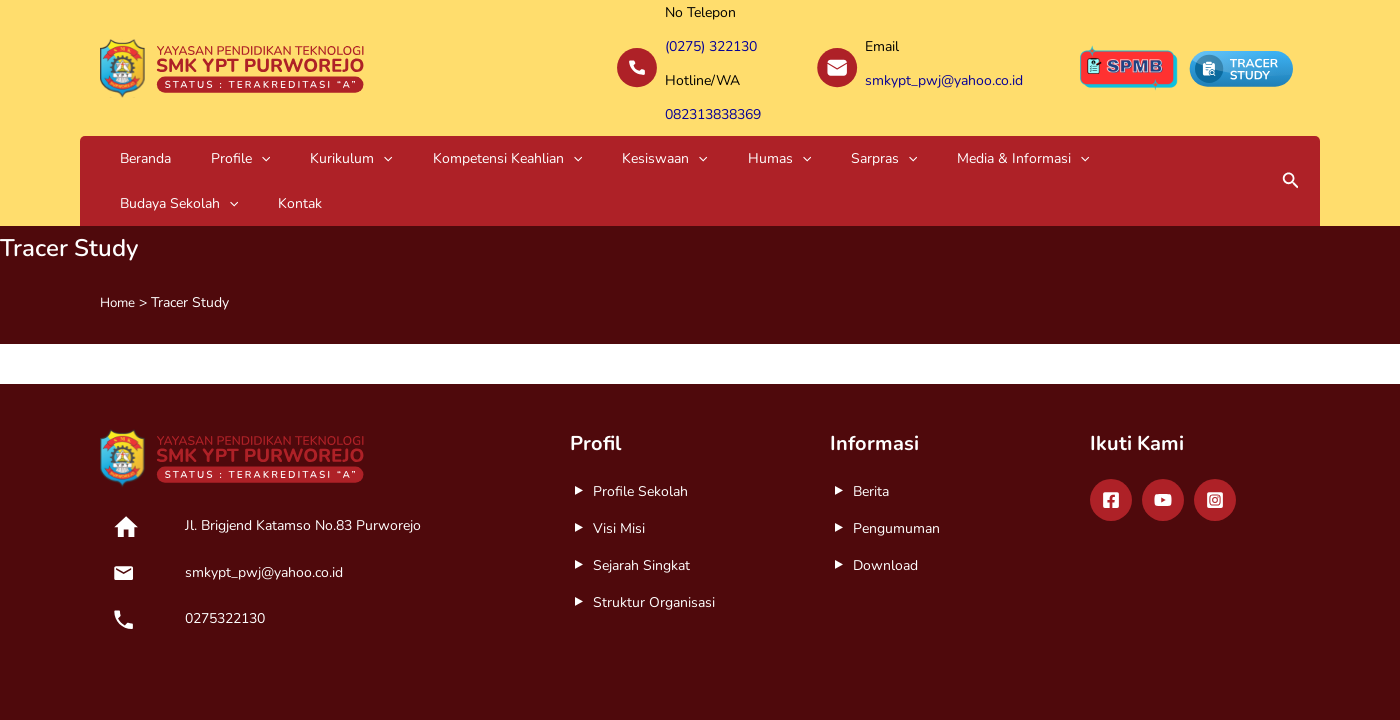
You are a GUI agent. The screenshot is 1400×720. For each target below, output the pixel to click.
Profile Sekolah (640, 423)
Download (885, 497)
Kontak (1063, 132)
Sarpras (715, 132)
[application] (222, 132)
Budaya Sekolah (968, 132)
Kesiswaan (547, 132)
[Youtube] (1163, 432)
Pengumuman (896, 460)
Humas (636, 132)
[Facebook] (1111, 432)
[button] (1291, 132)
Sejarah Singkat (641, 497)
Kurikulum (286, 132)
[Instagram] (1215, 432)
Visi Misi (619, 460)
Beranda (132, 132)
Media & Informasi (828, 132)
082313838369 (713, 93)
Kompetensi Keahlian (416, 132)
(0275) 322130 (711, 41)
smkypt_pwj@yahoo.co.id (944, 67)
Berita (871, 423)
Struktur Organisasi (654, 534)
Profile (201, 132)
